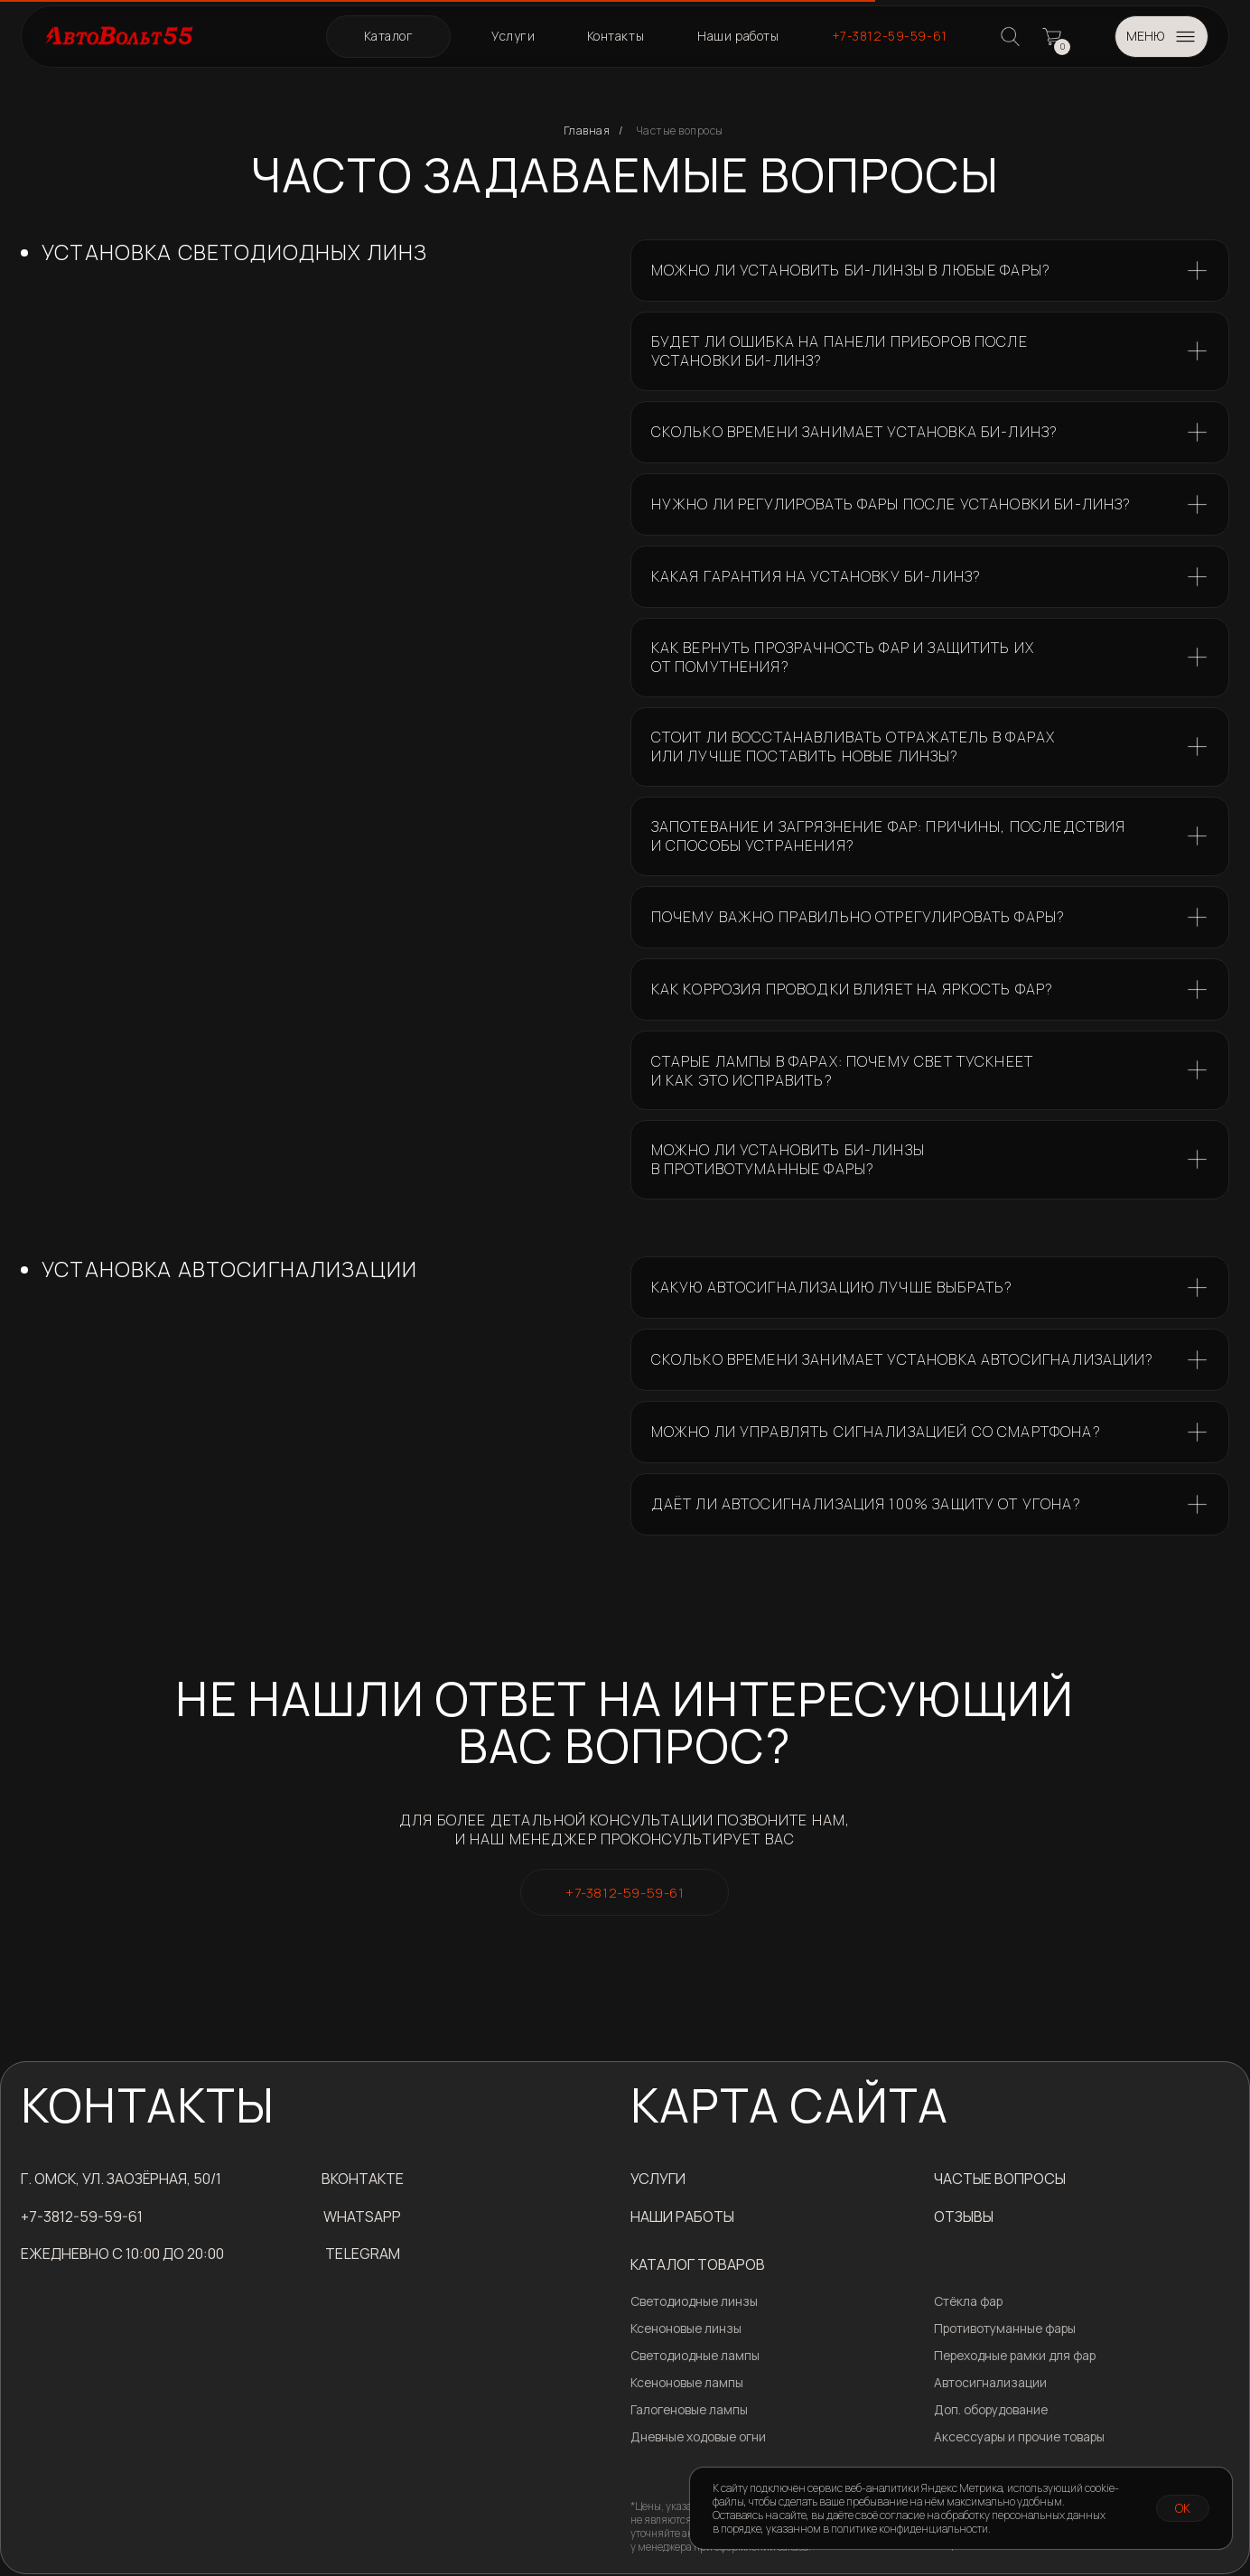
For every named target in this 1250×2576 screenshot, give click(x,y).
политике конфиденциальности (909, 2528)
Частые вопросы (679, 131)
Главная (587, 131)
